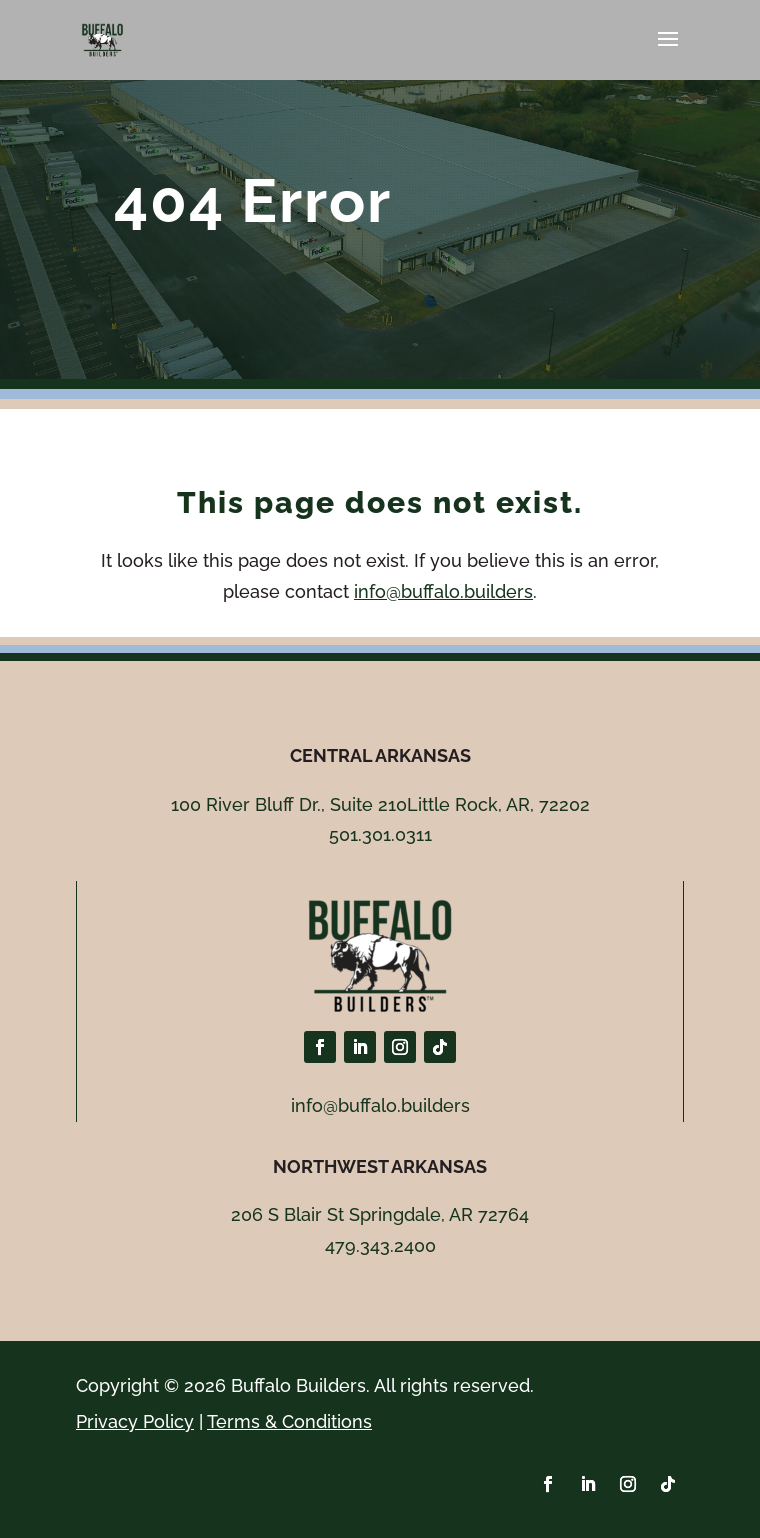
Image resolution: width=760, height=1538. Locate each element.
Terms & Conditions (289, 1421)
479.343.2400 (380, 1245)
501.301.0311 (380, 834)
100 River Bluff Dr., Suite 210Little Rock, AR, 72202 (380, 804)
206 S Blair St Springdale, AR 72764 (380, 1214)
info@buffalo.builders (443, 591)
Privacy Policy (135, 1421)
